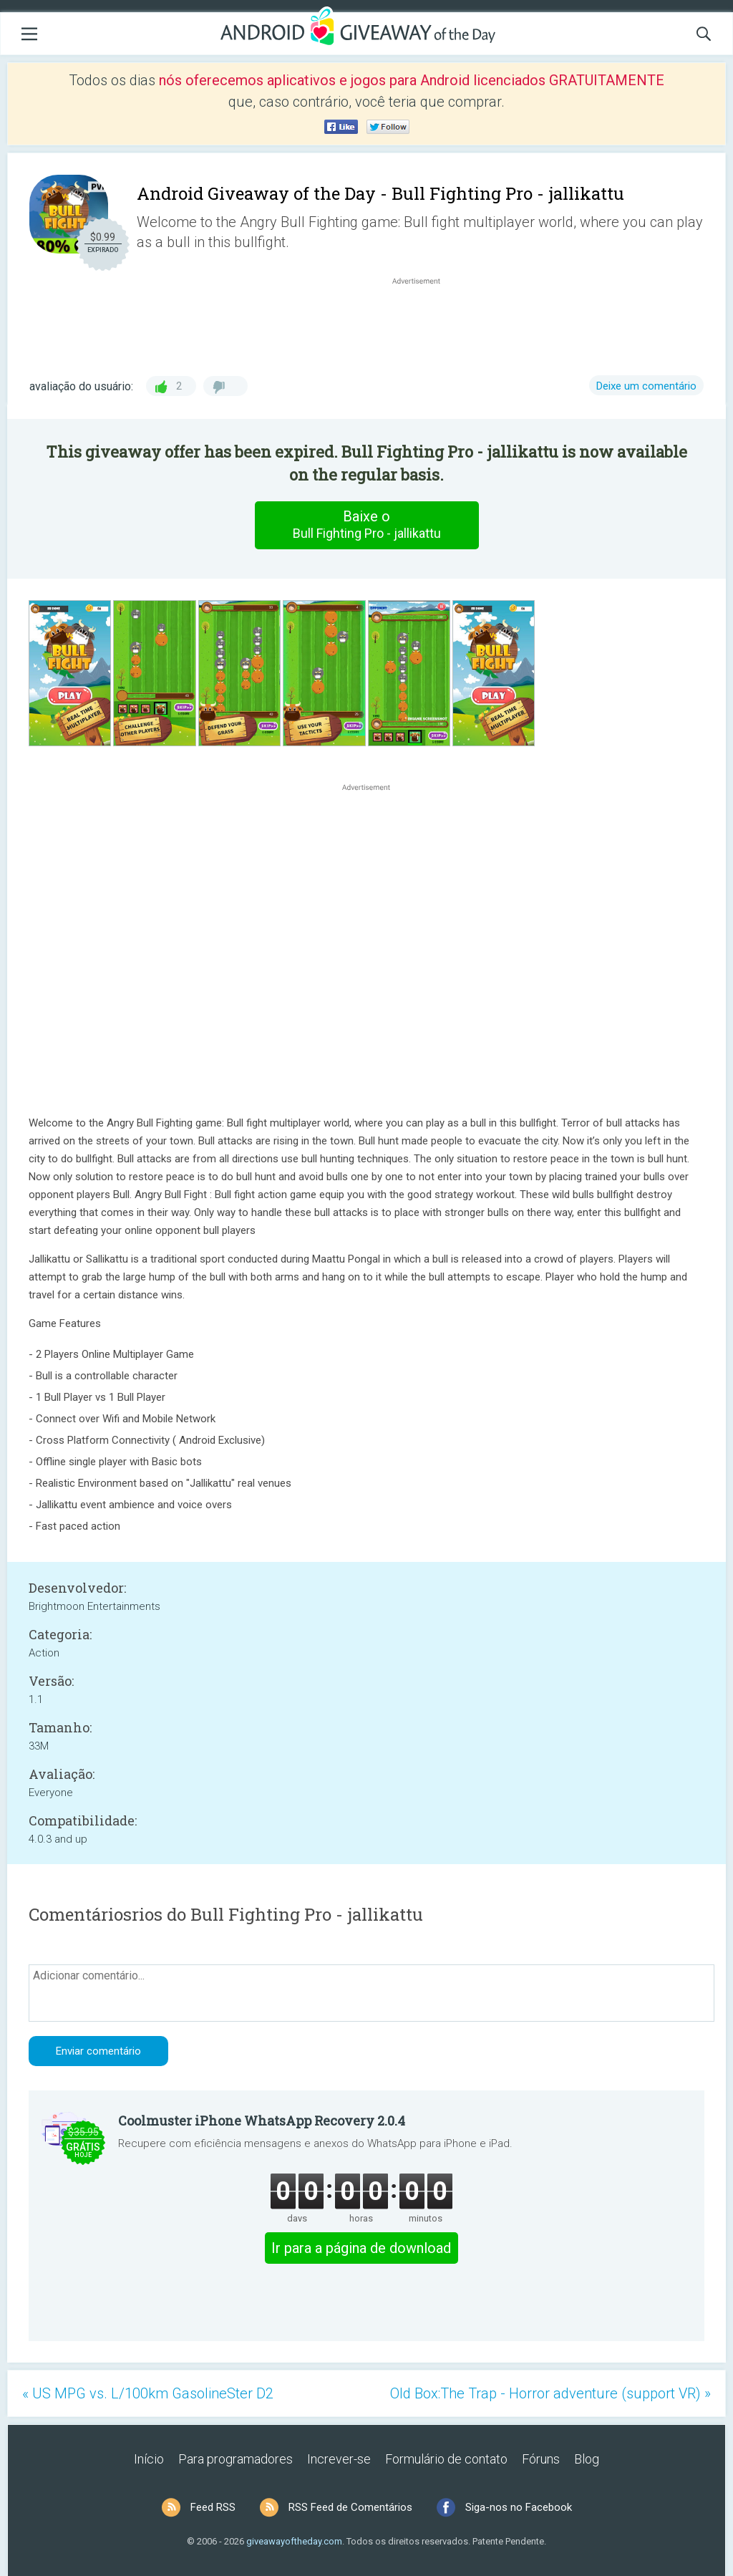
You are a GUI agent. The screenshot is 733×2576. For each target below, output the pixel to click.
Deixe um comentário (646, 386)
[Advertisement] (424, 322)
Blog (586, 2458)
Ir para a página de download (361, 2248)
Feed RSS (213, 2507)
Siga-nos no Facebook (518, 2507)
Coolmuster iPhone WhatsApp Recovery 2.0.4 (261, 2120)
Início (149, 2458)
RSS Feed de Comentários (350, 2507)
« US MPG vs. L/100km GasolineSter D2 (147, 2393)
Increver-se (339, 2458)
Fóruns (541, 2458)
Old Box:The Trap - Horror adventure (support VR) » (550, 2393)
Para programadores (235, 2458)
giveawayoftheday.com (294, 2541)
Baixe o (366, 525)
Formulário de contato (446, 2458)
